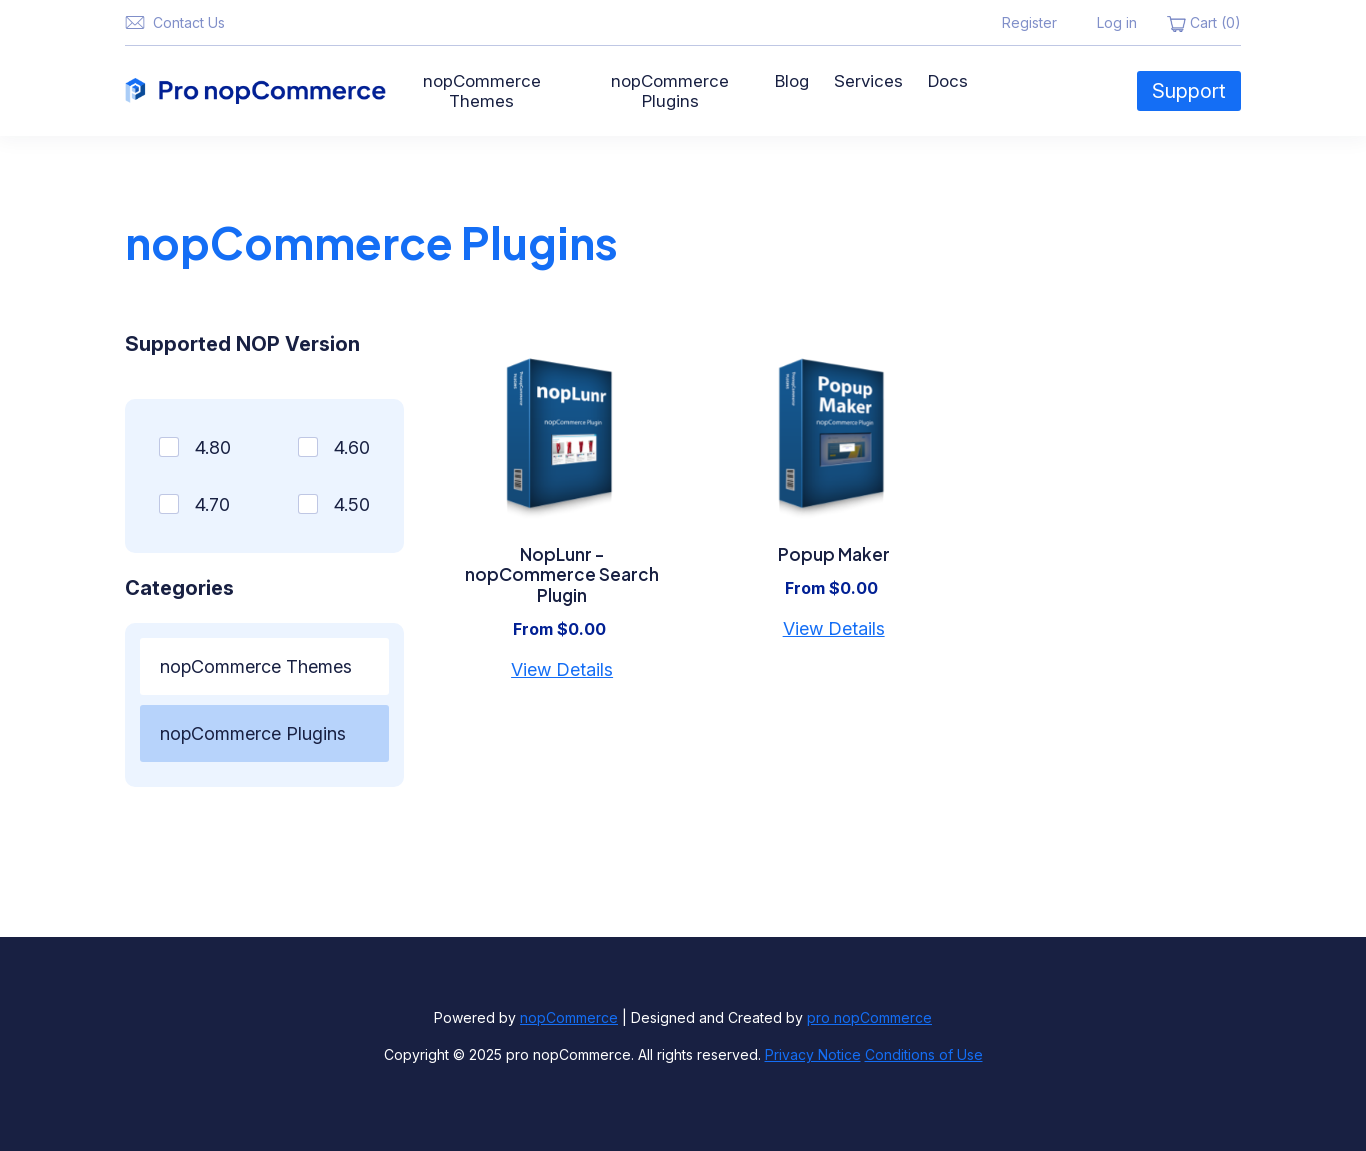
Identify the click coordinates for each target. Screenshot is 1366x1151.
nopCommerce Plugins (670, 91)
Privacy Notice (813, 1054)
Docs (948, 81)
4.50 (352, 504)
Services (868, 81)
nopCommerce (569, 1017)
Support (1189, 91)
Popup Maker (834, 554)
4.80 (213, 447)
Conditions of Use (924, 1054)
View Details (562, 669)
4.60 (352, 447)
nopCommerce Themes (482, 91)
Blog (792, 81)
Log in (1117, 22)
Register (1029, 22)
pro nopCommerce (869, 1017)
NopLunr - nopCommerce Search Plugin (562, 574)
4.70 (212, 504)
